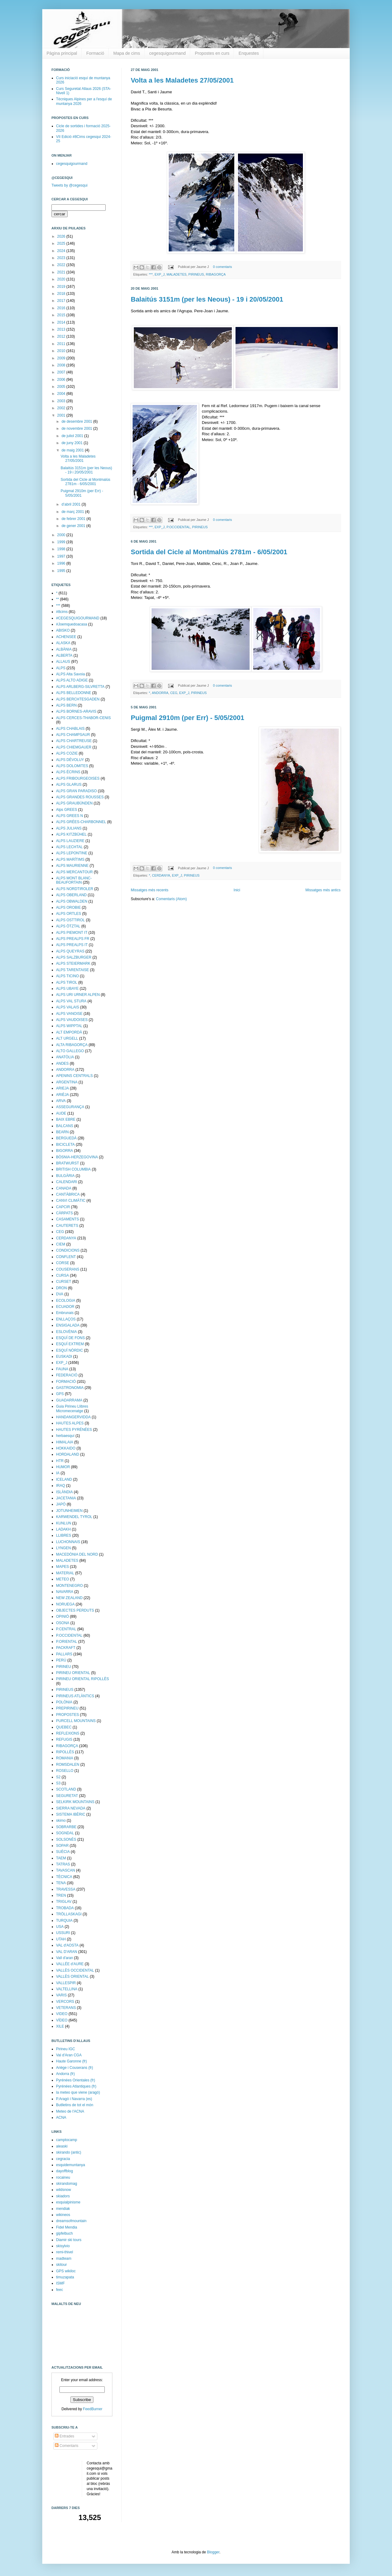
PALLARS (64, 1654)
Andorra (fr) (65, 2074)
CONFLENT (66, 1257)
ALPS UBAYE (67, 988)
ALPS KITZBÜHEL (71, 834)
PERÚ (61, 1660)
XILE (60, 2026)
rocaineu (63, 2177)
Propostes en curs (212, 53)
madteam (63, 2258)
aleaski (61, 2146)
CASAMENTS (67, 1219)
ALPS (61, 668)
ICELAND (64, 1479)
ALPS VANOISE (69, 1013)
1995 (61, 571)
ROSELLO (65, 1771)
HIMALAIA (64, 1442)
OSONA (62, 1623)
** (57, 599)
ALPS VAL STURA (71, 1001)
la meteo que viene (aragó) (78, 2092)
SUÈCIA (63, 1852)
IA (57, 1473)
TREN (61, 1895)
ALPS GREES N (69, 816)
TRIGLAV (63, 1901)
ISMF (60, 2283)
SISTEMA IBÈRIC (70, 1814)
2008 (61, 365)
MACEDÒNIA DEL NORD (77, 1554)
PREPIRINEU (67, 1708)
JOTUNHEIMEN (69, 1511)
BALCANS (64, 1126)
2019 (61, 286)
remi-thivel (64, 2252)
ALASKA (63, 643)
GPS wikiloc (66, 2271)
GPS (60, 1394)
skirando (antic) (68, 2152)
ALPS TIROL (66, 982)
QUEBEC (64, 1727)
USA (60, 1927)
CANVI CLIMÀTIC (70, 1200)
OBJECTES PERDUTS (75, 1610)
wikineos (63, 2215)
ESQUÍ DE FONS (70, 1338)
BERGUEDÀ (66, 1138)
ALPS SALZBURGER (73, 957)
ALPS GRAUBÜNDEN (74, 803)
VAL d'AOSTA (67, 1945)
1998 (61, 549)
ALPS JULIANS (68, 828)
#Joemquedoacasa (71, 624)
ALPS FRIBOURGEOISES (78, 778)
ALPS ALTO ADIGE (72, 680)
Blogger (213, 2552)
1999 (61, 542)
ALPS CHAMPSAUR (73, 735)
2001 (61, 415)
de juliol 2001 (73, 436)
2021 (61, 272)
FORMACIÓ (66, 1381)
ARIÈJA (62, 1095)
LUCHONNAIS (68, 1542)
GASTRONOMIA (70, 1388)
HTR (60, 1461)
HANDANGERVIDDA (73, 1417)
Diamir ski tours (68, 2240)
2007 (61, 372)
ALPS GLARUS (68, 784)
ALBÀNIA (64, 649)
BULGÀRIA (65, 1176)
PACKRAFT (65, 1648)
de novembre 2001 (77, 428)
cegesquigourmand (167, 53)
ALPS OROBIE (68, 907)
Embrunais (65, 1313)
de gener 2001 (74, 526)
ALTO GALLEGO (70, 1051)
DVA (59, 1294)
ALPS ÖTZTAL (68, 926)
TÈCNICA (64, 1877)
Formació (95, 53)
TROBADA (65, 1908)
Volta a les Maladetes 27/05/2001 (182, 80)
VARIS (61, 1995)
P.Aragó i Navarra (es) (74, 2099)
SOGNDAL (65, 1833)
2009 (61, 358)
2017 (61, 301)
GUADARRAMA (69, 1400)
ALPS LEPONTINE (71, 853)
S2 (58, 1777)
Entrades (64, 2436)
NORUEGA (65, 1604)
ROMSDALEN (67, 1764)
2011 (61, 344)
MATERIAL (65, 1573)
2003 (61, 401)
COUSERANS (67, 1269)
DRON (61, 1288)
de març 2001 (73, 512)
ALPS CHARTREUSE (74, 741)
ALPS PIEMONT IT (71, 932)
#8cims (62, 612)
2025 (61, 243)
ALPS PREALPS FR (72, 939)
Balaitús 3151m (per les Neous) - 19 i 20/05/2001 (207, 299)
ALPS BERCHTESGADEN (78, 699)
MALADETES (177, 274)
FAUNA (62, 1369)
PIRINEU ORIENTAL (73, 1673)
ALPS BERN (66, 705)
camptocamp (66, 2140)
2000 (61, 535)
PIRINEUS (196, 274)
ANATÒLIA (65, 1057)
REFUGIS (64, 1739)
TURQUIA (64, 1920)
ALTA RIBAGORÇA (72, 1045)
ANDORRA (160, 693)
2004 (61, 394)
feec (59, 2290)
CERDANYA (161, 875)
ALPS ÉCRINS (68, 772)
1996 (61, 563)
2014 (61, 322)
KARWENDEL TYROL (74, 1517)
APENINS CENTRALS (74, 1076)
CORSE (62, 1263)
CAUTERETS (67, 1225)
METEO (62, 1579)
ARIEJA (62, 1088)
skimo (61, 1820)
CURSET (63, 1281)
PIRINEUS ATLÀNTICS (75, 1696)
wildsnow (63, 2190)
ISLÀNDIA (64, 1492)
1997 (61, 556)
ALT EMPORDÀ (69, 1032)
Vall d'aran (64, 1958)
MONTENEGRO (69, 1585)
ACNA (61, 2117)
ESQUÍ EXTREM (70, 1344)
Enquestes (249, 53)
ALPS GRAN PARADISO (76, 791)
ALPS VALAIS (67, 1007)
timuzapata (65, 2277)
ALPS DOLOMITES (72, 766)
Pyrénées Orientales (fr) (75, 2080)
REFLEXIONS (67, 1733)
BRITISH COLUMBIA (73, 1169)
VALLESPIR (66, 1983)
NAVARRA (64, 1592)
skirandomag (66, 2183)
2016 (61, 308)
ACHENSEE (66, 637)
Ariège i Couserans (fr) (74, 2068)
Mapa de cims (126, 53)
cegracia (63, 2159)
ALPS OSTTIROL (70, 920)
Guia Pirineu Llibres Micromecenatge (72, 1408)
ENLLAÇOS (66, 1319)
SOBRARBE (66, 1827)
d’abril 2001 (71, 504)
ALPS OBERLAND (71, 895)
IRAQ (60, 1485)
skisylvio (63, 2246)
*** (151, 274)
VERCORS (65, 2001)
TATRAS (63, 1864)
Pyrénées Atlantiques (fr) (76, 2086)
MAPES (62, 1567)
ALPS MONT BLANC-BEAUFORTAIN (74, 880)
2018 (61, 293)
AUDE (61, 1113)
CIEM (60, 1244)
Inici (237, 890)
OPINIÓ (62, 1616)
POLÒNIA (64, 1702)
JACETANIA (66, 1498)
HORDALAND (67, 1454)
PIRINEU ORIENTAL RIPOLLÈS (82, 1679)
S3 (58, 1783)
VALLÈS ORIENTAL (72, 1976)
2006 (61, 379)
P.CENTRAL (66, 1629)
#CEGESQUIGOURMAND (77, 618)
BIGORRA (64, 1151)
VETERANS (66, 2008)
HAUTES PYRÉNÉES (74, 1429)
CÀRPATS (64, 1213)
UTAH (61, 1939)
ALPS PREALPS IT (72, 945)
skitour (61, 2264)
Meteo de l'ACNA (70, 2111)
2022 (61, 265)
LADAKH (63, 1529)
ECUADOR (65, 1307)
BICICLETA (65, 1144)
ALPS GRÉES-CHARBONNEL (81, 822)
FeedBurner (92, 2409)
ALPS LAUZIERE (70, 841)
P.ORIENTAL (66, 1641)
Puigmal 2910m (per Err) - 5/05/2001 (187, 718)
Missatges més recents (149, 890)
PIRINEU (63, 1667)
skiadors (63, 2196)
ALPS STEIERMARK (73, 963)
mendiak (63, 2209)
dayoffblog (64, 2171)
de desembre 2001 (77, 421)
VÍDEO (61, 2020)
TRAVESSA (65, 1889)
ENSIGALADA (68, 1325)
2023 (61, 258)
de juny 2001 (73, 443)
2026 (61, 236)
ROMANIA (64, 1758)
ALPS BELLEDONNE (73, 693)
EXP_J (160, 274)
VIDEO (61, 2014)
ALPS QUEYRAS (70, 951)
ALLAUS (63, 661)
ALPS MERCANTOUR (74, 872)
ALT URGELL (67, 1038)
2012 (61, 336)
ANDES (62, 1063)
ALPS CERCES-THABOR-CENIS (83, 718)
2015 (61, 315)
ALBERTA (64, 655)
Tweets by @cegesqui (69, 185)
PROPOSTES (67, 1715)
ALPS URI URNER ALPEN (78, 995)
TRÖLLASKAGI (68, 1914)
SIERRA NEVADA (70, 1808)
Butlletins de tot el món (74, 2105)
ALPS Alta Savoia (70, 674)
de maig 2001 (73, 450)
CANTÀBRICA (68, 1194)
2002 (61, 408)
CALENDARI (66, 1182)
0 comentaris (222, 267)
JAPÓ (61, 1504)
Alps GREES (66, 809)
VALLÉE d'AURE (70, 1964)
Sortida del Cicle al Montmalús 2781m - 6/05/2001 (209, 552)
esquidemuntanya (70, 2165)
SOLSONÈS (66, 1839)
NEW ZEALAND (69, 1598)
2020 (61, 279)
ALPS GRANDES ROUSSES (80, 797)
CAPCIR (63, 1207)
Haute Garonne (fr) (71, 2061)
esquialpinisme (68, 2202)
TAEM (61, 1858)
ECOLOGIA (65, 1300)
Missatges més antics (323, 890)
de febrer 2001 (74, 519)
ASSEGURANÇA (70, 1107)
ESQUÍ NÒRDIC (69, 1350)
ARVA (61, 1101)
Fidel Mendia (66, 2227)
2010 (61, 351)
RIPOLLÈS (65, 1752)
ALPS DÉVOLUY (70, 760)
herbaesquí (65, 1436)
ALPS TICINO (67, 976)
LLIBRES (63, 1535)
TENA (61, 1883)
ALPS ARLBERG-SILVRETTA (80, 687)
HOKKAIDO (65, 1448)
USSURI (63, 1933)
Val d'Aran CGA (68, 2055)
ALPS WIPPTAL (69, 1026)
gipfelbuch (64, 2233)
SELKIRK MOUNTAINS (75, 1802)
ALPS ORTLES (68, 913)
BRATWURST (67, 1163)
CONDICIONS (68, 1250)
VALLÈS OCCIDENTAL (75, 1970)
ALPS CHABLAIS (70, 728)
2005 (61, 386)
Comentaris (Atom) (171, 899)
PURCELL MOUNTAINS (76, 1721)
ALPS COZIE (67, 753)
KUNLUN (63, 1523)
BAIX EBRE (65, 1119)
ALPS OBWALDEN (71, 901)
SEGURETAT (67, 1796)
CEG (173, 693)
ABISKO (63, 630)
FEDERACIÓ (66, 1375)
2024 (61, 251)
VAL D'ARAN (66, 1952)
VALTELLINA (66, 1989)
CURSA (62, 1275)
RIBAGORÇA (216, 274)
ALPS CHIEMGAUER (73, 747)
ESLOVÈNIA (66, 1332)
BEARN (62, 1132)
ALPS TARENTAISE (72, 970)
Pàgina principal (62, 53)
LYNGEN (63, 1548)
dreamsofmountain (71, 2221)
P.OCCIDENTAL (178, 527)
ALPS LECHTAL (69, 847)
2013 (61, 329)
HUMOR (63, 1467)
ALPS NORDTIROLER (74, 889)
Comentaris (66, 2446)
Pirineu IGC (65, 2049)
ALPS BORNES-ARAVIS (76, 711)
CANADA (63, 1188)
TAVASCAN (65, 1870)
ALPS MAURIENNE (72, 865)
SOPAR (62, 1845)
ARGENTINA (66, 1082)
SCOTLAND (66, 1789)
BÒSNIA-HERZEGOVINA (77, 1157)
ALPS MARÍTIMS (70, 859)
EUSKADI (64, 1356)
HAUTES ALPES (70, 1423)
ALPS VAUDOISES (72, 1020)
